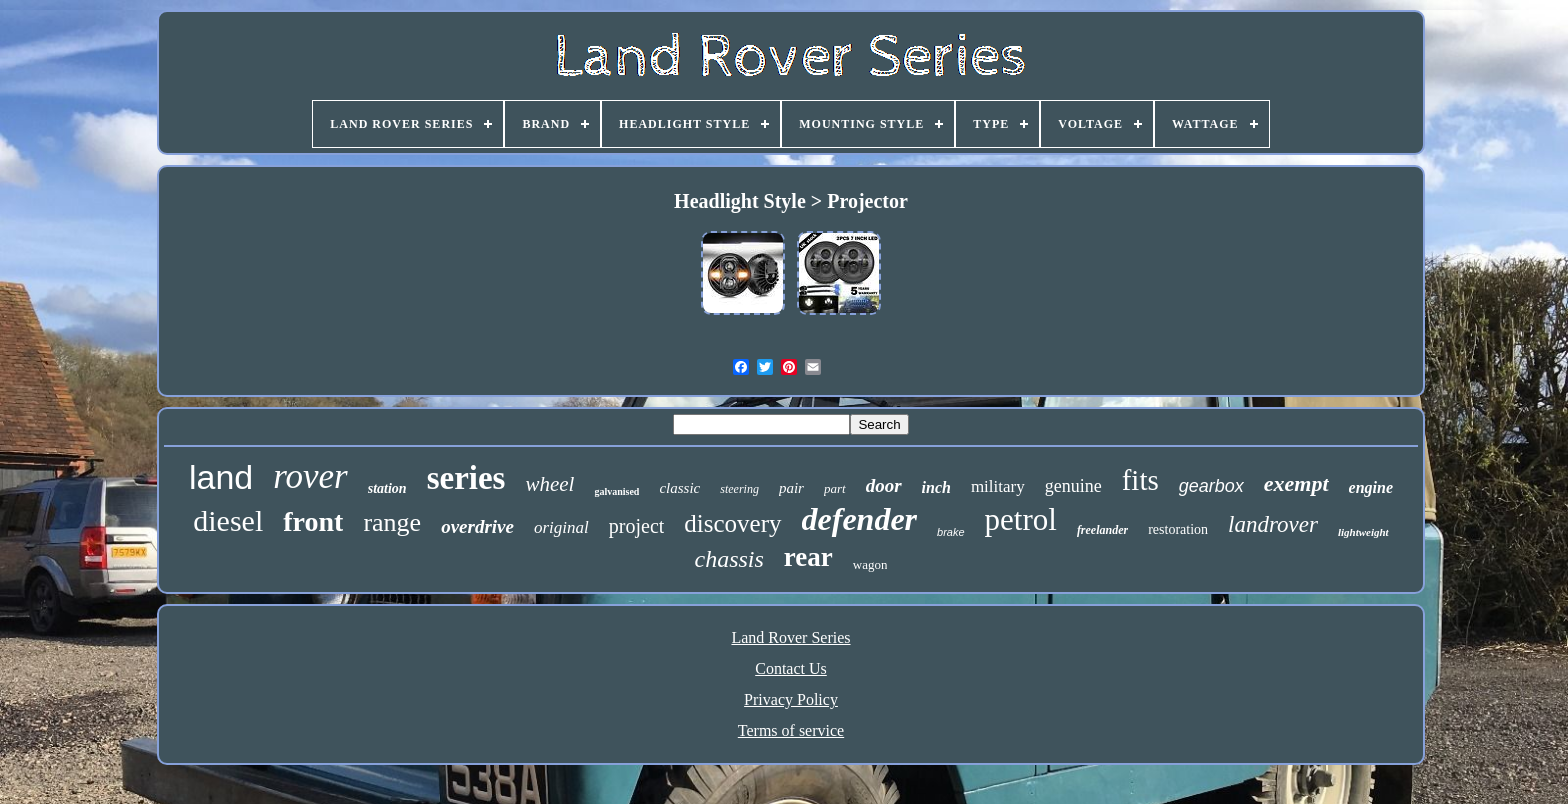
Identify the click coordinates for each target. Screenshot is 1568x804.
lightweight (1363, 532)
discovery (732, 523)
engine (1371, 487)
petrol (1021, 519)
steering (739, 489)
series (466, 478)
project (637, 526)
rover (310, 476)
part (835, 488)
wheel (549, 484)
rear (808, 557)
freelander (1102, 530)
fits (1140, 480)
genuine (1073, 486)
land (221, 477)
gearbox (1211, 486)
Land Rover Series (790, 637)
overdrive (477, 526)
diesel (228, 520)
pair (791, 488)
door (884, 485)
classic (679, 488)
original (561, 527)
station (387, 488)
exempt (1296, 483)
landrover (1273, 524)
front (313, 521)
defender (860, 519)
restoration (1178, 529)
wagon (870, 564)
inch (936, 487)
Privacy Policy (791, 699)
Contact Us (791, 668)
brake (951, 532)
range (392, 522)
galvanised (616, 491)
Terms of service (791, 730)
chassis (729, 559)
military (998, 486)
